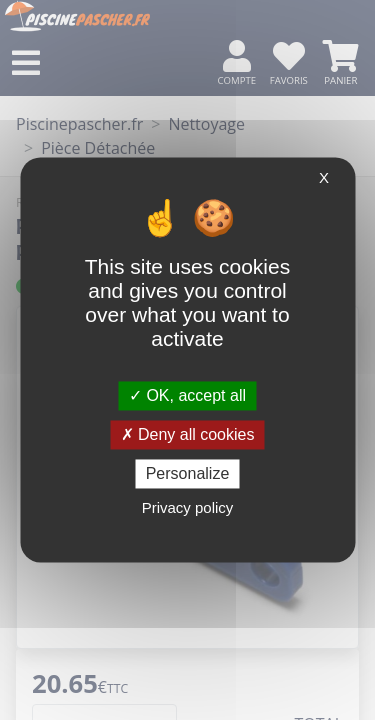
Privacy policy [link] (188, 508)
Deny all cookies (188, 434)
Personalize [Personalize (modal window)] (188, 473)
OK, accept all (187, 395)
